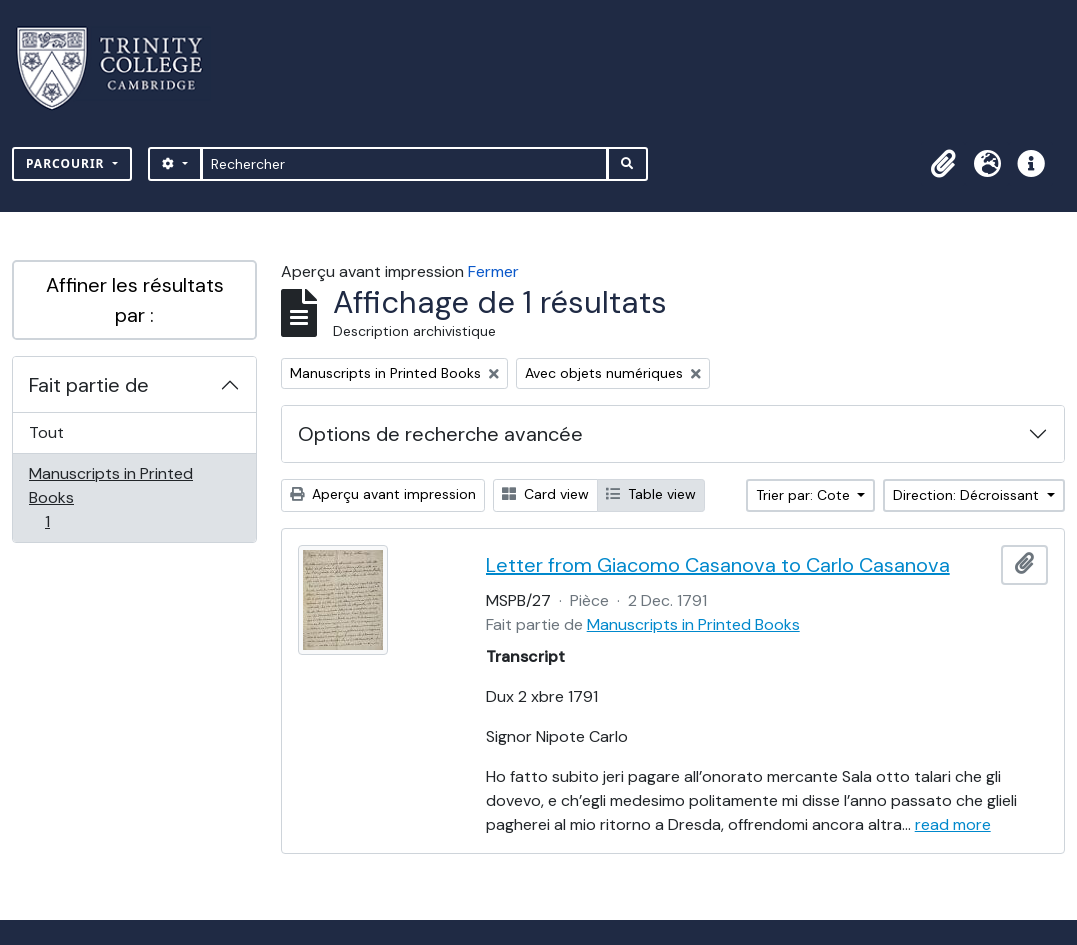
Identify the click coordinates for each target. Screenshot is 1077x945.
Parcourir (67, 163)
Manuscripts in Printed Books (110, 497)
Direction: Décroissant (968, 495)
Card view (545, 494)
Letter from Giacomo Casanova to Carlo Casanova (718, 565)
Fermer (493, 271)
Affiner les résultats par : (135, 300)
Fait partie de (89, 385)
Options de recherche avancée (440, 434)
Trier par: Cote (805, 495)
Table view (651, 494)
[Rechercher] (404, 164)
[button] (943, 164)
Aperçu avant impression (383, 494)
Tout (46, 432)
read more (953, 824)
